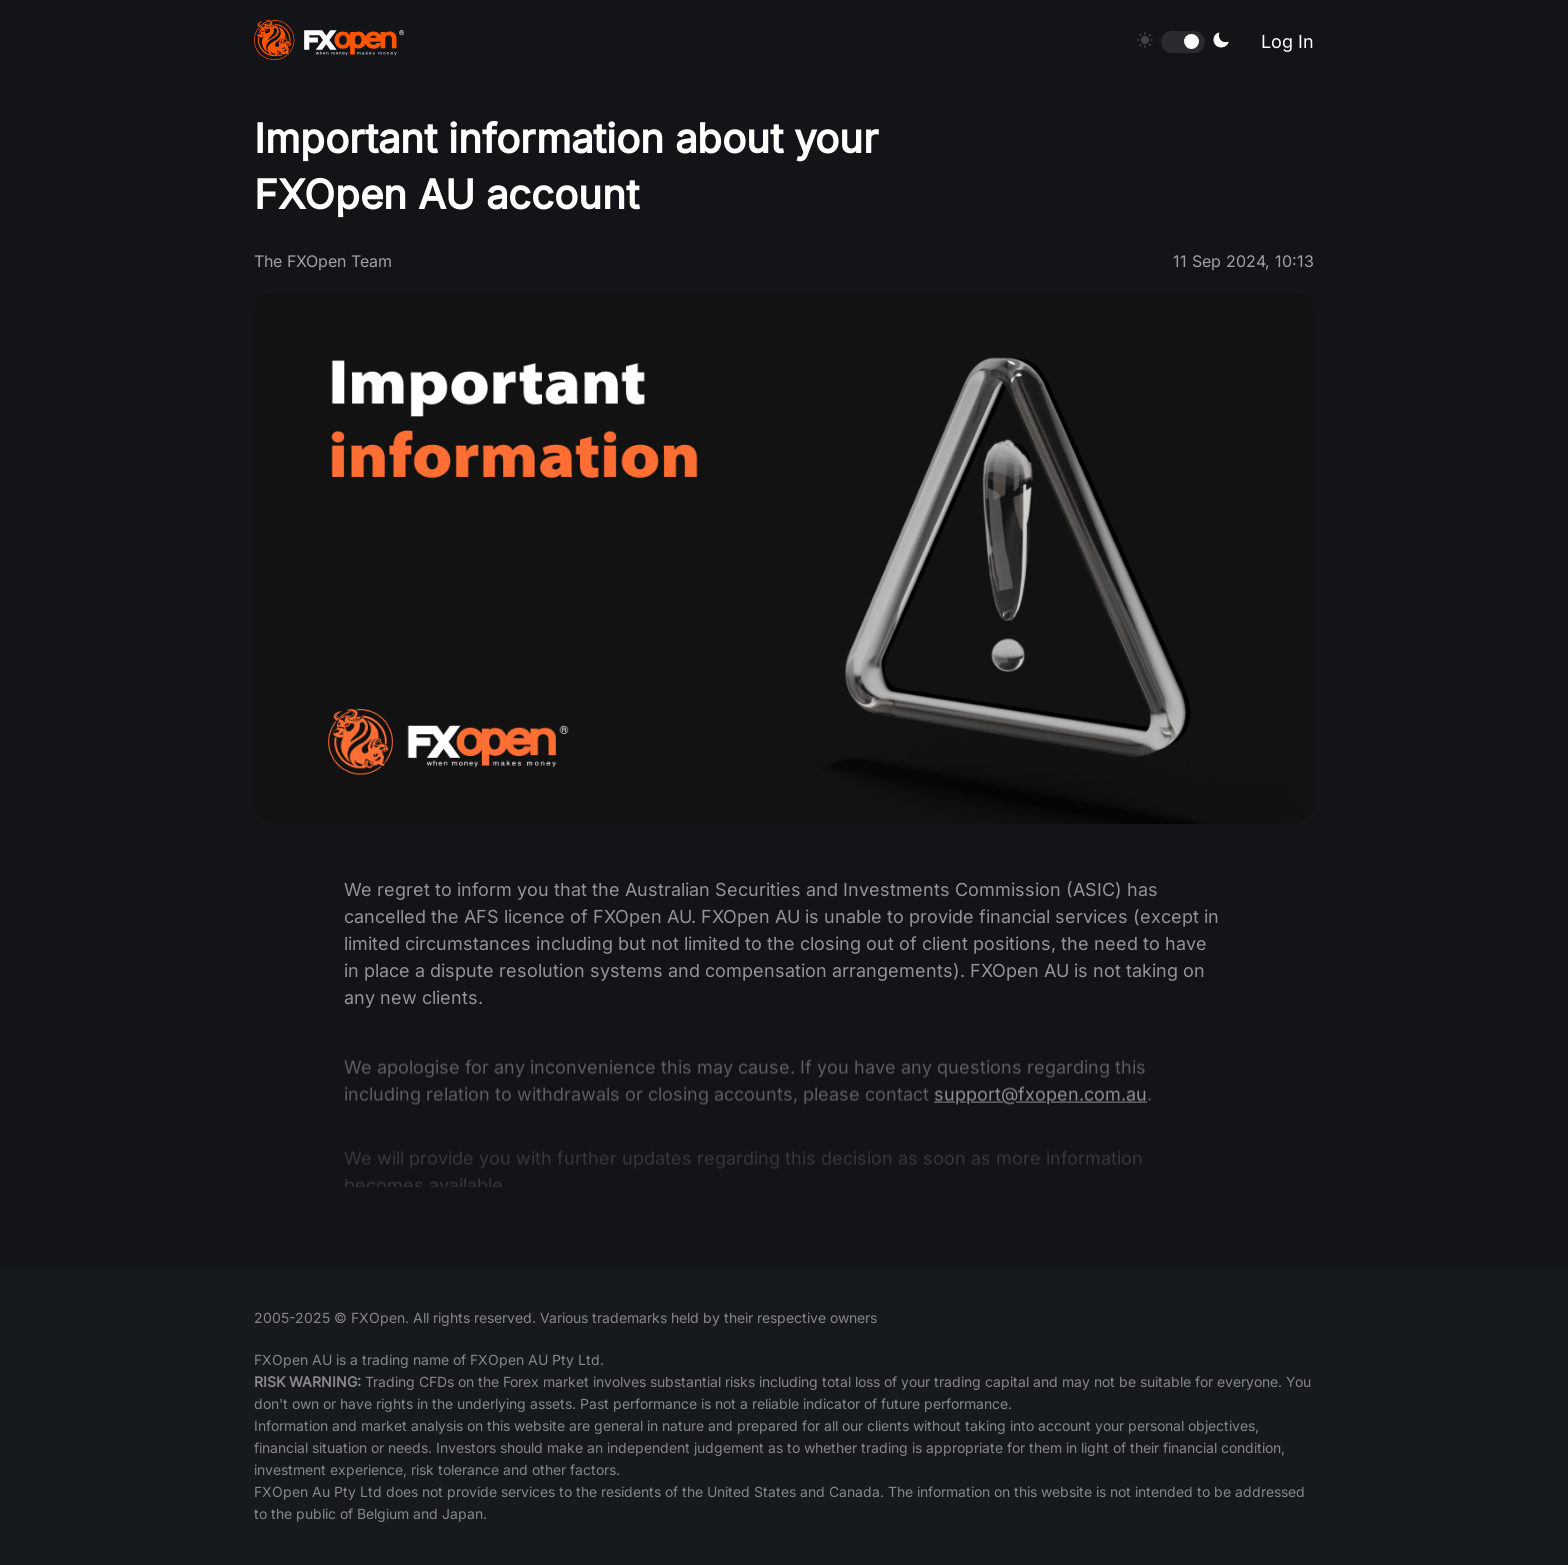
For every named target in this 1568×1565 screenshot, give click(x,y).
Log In (1287, 41)
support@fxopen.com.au (1040, 1107)
